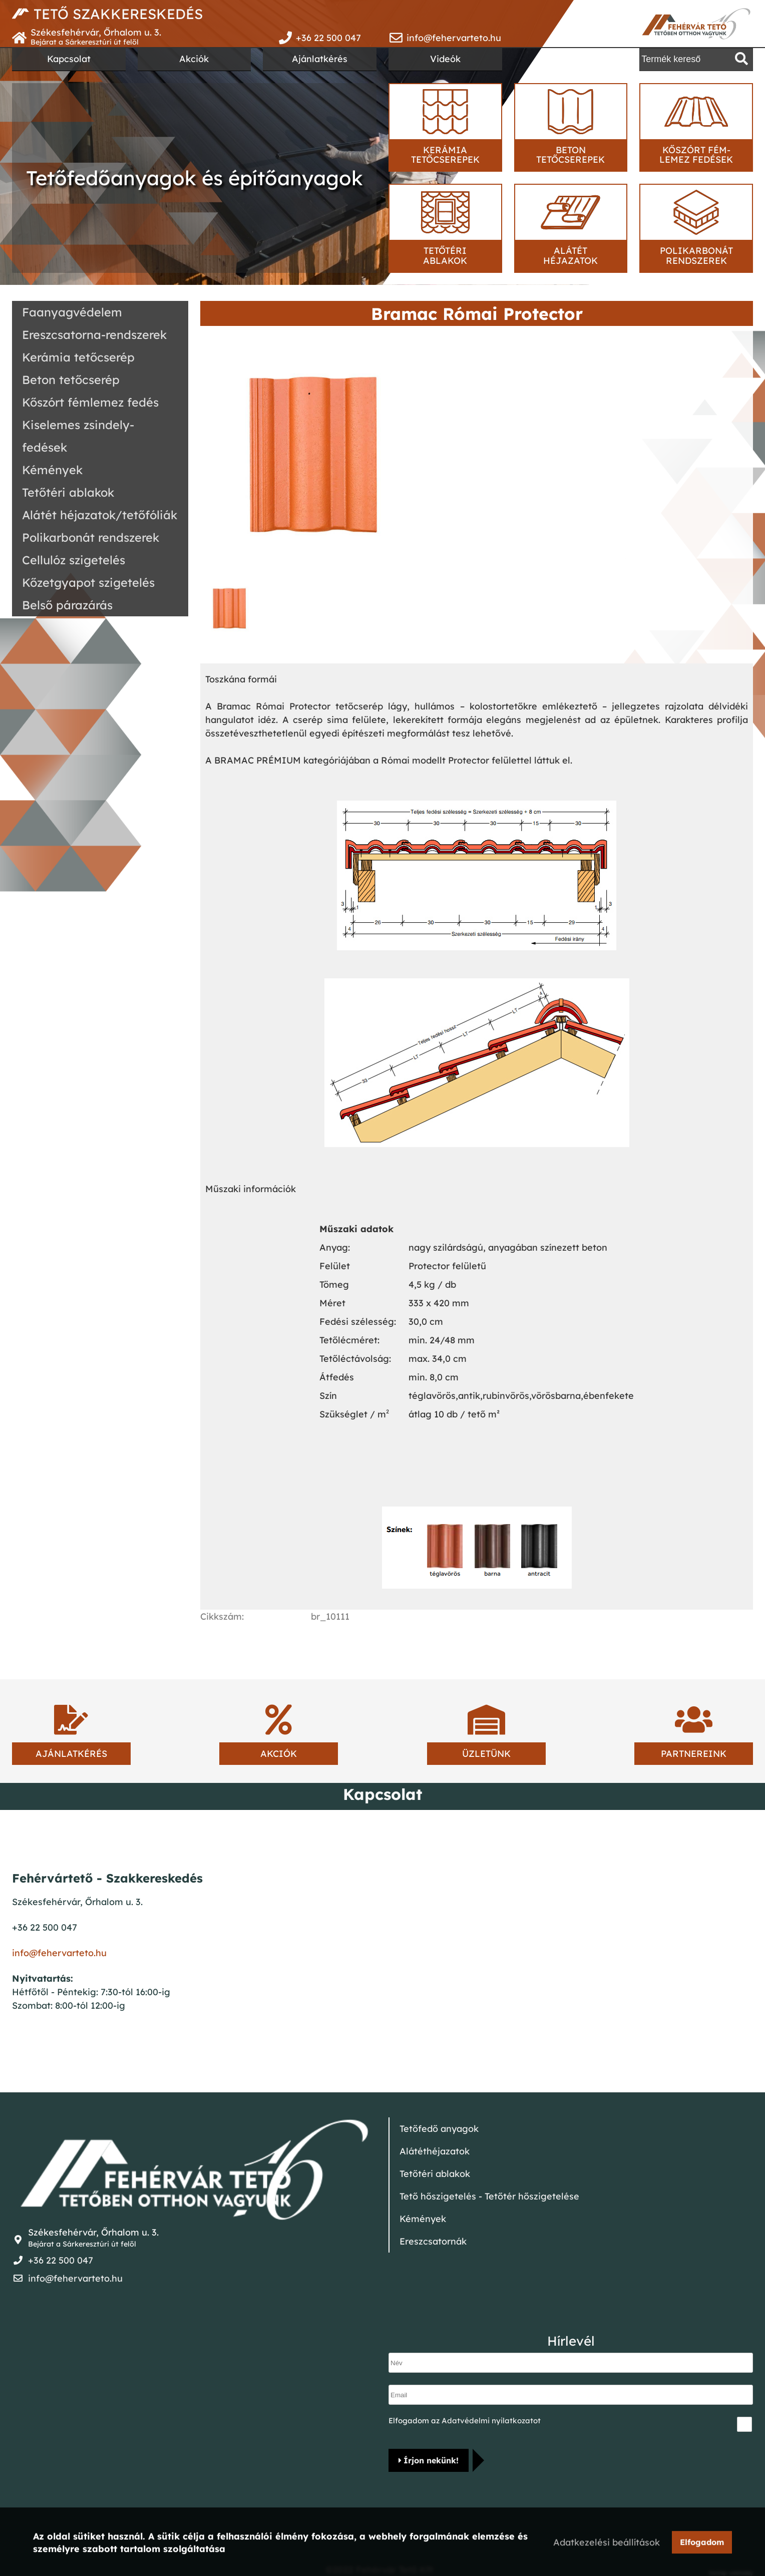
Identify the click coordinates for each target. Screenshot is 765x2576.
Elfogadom (702, 2543)
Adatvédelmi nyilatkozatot (491, 2420)
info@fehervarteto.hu (454, 38)
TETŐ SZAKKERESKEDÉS (118, 14)
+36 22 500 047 (328, 38)
